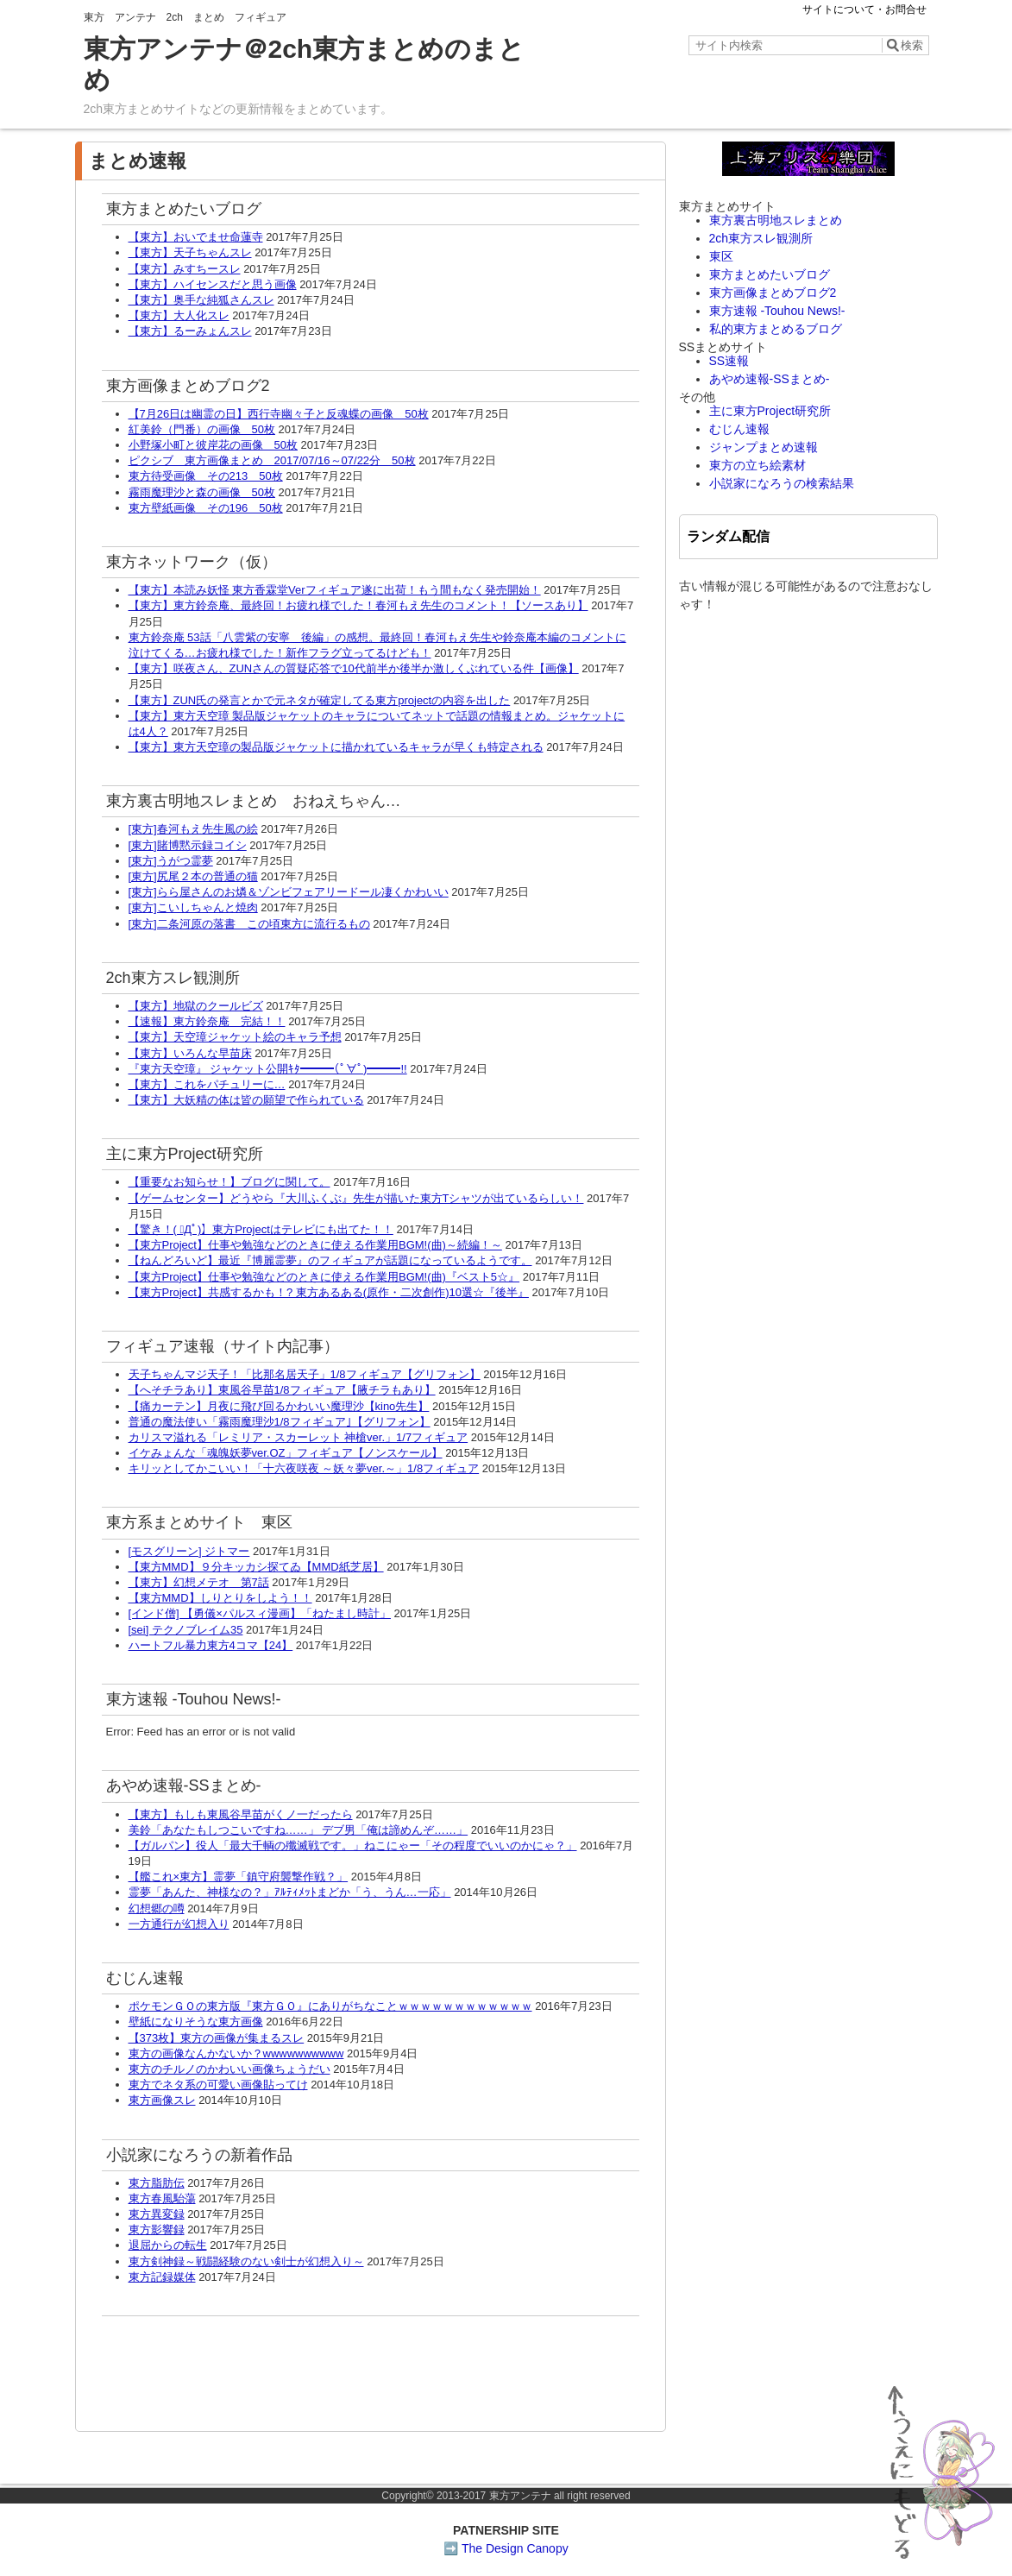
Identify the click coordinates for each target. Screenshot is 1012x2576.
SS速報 (729, 361)
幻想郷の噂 (157, 1908)
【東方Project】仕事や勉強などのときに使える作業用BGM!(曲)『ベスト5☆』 (324, 1276)
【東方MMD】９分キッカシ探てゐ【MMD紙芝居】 (256, 1566)
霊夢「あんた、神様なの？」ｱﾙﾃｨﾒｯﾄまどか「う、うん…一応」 (290, 1892)
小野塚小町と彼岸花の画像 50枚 (213, 444)
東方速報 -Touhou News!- (777, 311)
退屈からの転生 (168, 2245)
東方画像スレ (162, 2100)
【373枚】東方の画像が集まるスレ (217, 2037)
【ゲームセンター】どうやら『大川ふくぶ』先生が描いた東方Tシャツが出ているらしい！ (356, 1198)
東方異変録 (157, 2214)
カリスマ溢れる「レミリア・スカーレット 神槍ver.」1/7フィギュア (298, 1437)
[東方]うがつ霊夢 (171, 860)
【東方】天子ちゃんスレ (190, 252)
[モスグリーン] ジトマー (189, 1551)
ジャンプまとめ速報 (763, 447)
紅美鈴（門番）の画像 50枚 (202, 429)
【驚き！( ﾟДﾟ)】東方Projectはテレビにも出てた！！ (261, 1229)
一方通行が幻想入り (179, 1924)
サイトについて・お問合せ (864, 9)
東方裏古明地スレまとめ (775, 220)
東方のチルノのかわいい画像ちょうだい (229, 2069)
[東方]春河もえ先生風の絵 (193, 828)
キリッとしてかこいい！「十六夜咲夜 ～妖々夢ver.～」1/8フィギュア (304, 1468)
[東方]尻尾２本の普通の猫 (193, 876)
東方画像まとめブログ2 (773, 292)
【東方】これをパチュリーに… (207, 1084)
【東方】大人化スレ (179, 315)
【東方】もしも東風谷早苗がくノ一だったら (241, 1814)
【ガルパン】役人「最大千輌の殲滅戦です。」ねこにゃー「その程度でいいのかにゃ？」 (353, 1845)
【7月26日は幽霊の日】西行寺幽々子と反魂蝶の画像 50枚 (279, 413)
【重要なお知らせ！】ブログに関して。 (229, 1181)
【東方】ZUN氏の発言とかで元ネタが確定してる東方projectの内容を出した (320, 700)
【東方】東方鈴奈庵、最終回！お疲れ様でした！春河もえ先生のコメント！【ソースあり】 (358, 605)
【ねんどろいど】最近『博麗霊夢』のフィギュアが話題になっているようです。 (330, 1260)
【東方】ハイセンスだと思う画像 (213, 284)
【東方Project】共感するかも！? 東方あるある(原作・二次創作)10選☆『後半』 (329, 1292)
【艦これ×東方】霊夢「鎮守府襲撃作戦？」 (239, 1876)
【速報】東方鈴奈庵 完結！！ (207, 1021)
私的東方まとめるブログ (775, 329)
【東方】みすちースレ (185, 268)
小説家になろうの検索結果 (781, 483)
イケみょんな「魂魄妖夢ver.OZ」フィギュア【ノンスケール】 (286, 1452)
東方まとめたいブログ (769, 274)
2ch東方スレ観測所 (761, 238)
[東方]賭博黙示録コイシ (188, 845)
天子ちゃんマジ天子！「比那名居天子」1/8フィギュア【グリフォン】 (305, 1374)
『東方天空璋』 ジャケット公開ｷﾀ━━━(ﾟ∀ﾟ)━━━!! (268, 1068)
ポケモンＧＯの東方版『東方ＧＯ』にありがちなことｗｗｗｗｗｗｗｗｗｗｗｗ (330, 2006)
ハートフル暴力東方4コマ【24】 (211, 1645)
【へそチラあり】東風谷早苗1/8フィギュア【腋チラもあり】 (282, 1389)
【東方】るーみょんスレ (190, 330)
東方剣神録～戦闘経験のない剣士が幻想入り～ (246, 2261)
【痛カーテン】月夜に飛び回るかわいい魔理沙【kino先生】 (279, 1406)
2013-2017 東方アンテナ (494, 2496)
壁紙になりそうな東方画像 (196, 2021)
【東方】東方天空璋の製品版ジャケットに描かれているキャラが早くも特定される (336, 746)
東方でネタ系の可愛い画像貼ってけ (218, 2084)
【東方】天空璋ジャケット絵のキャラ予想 (235, 1036)
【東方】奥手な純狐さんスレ (201, 299)
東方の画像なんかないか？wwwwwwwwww (236, 2053)
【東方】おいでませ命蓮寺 (196, 236)
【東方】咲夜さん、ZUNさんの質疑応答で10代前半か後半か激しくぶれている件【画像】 (354, 668)
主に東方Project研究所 (770, 411)
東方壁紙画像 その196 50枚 (206, 507)
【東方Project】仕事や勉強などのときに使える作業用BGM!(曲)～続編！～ (315, 1244)
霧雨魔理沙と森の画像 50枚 (202, 492)
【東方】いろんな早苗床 (190, 1053)
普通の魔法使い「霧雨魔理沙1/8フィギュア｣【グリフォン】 (280, 1421)
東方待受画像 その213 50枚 (206, 475)
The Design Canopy (515, 2548)
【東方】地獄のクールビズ (196, 1005)
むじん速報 (739, 429)
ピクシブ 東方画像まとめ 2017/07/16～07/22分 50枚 (272, 460)
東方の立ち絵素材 (757, 465)
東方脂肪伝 (157, 2182)
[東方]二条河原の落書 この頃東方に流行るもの (249, 923)
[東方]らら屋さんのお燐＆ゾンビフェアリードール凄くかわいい (289, 891)
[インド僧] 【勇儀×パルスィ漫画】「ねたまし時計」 (260, 1613)
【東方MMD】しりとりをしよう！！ (220, 1597)
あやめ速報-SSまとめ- (769, 379)
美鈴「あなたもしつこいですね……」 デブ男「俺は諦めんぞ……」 (298, 1829)
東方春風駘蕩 (162, 2198)
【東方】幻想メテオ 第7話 (199, 1582)
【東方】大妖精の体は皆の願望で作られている (246, 1099)
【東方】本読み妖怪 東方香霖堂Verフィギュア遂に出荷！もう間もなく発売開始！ (335, 589)
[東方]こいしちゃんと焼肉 (193, 907)
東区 (721, 256)
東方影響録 (157, 2229)
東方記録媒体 (162, 2277)
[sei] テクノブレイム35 (186, 1629)
